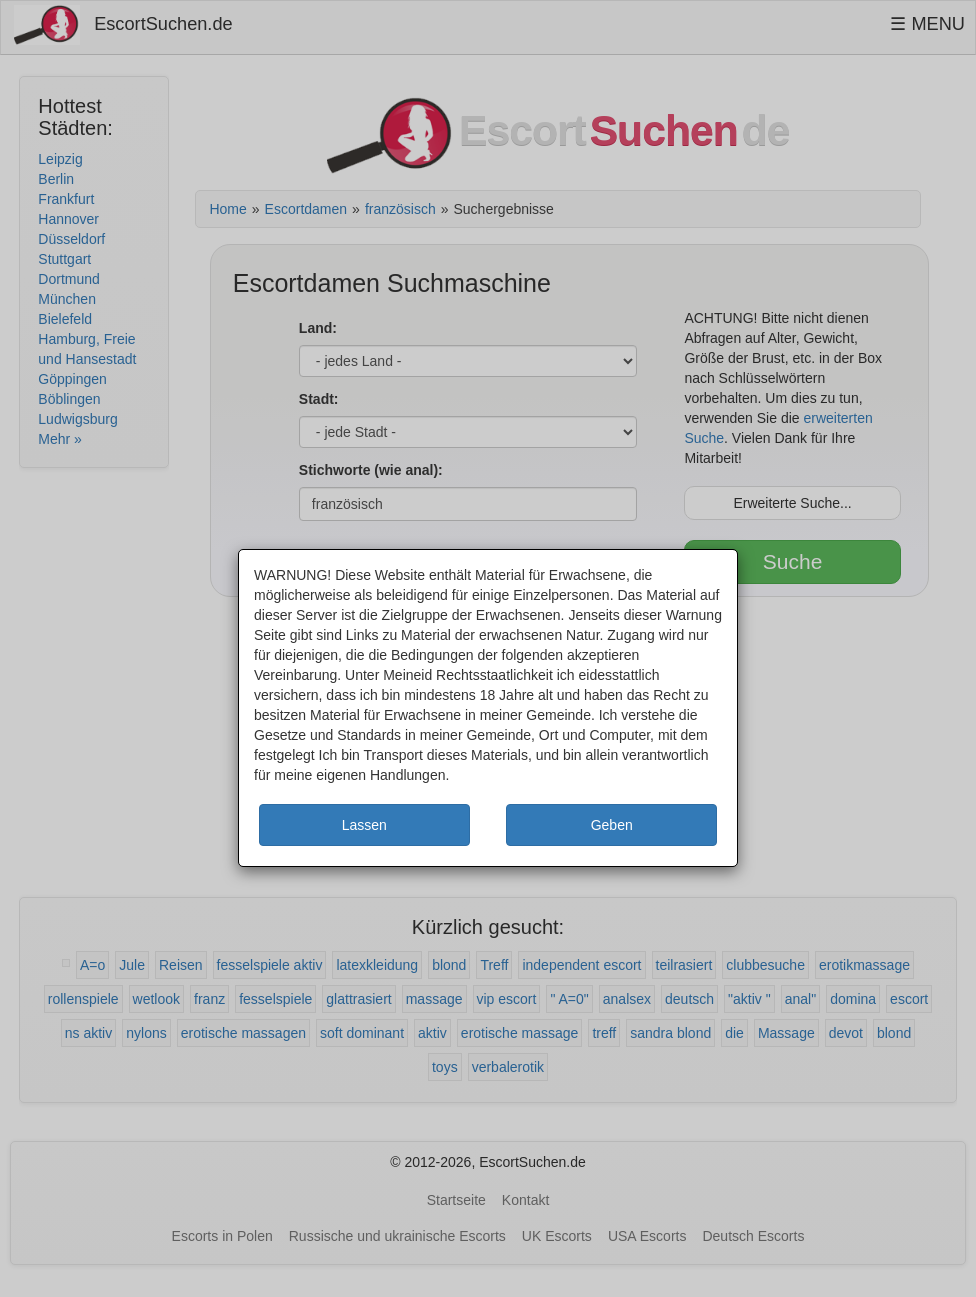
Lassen (364, 825)
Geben (612, 825)
